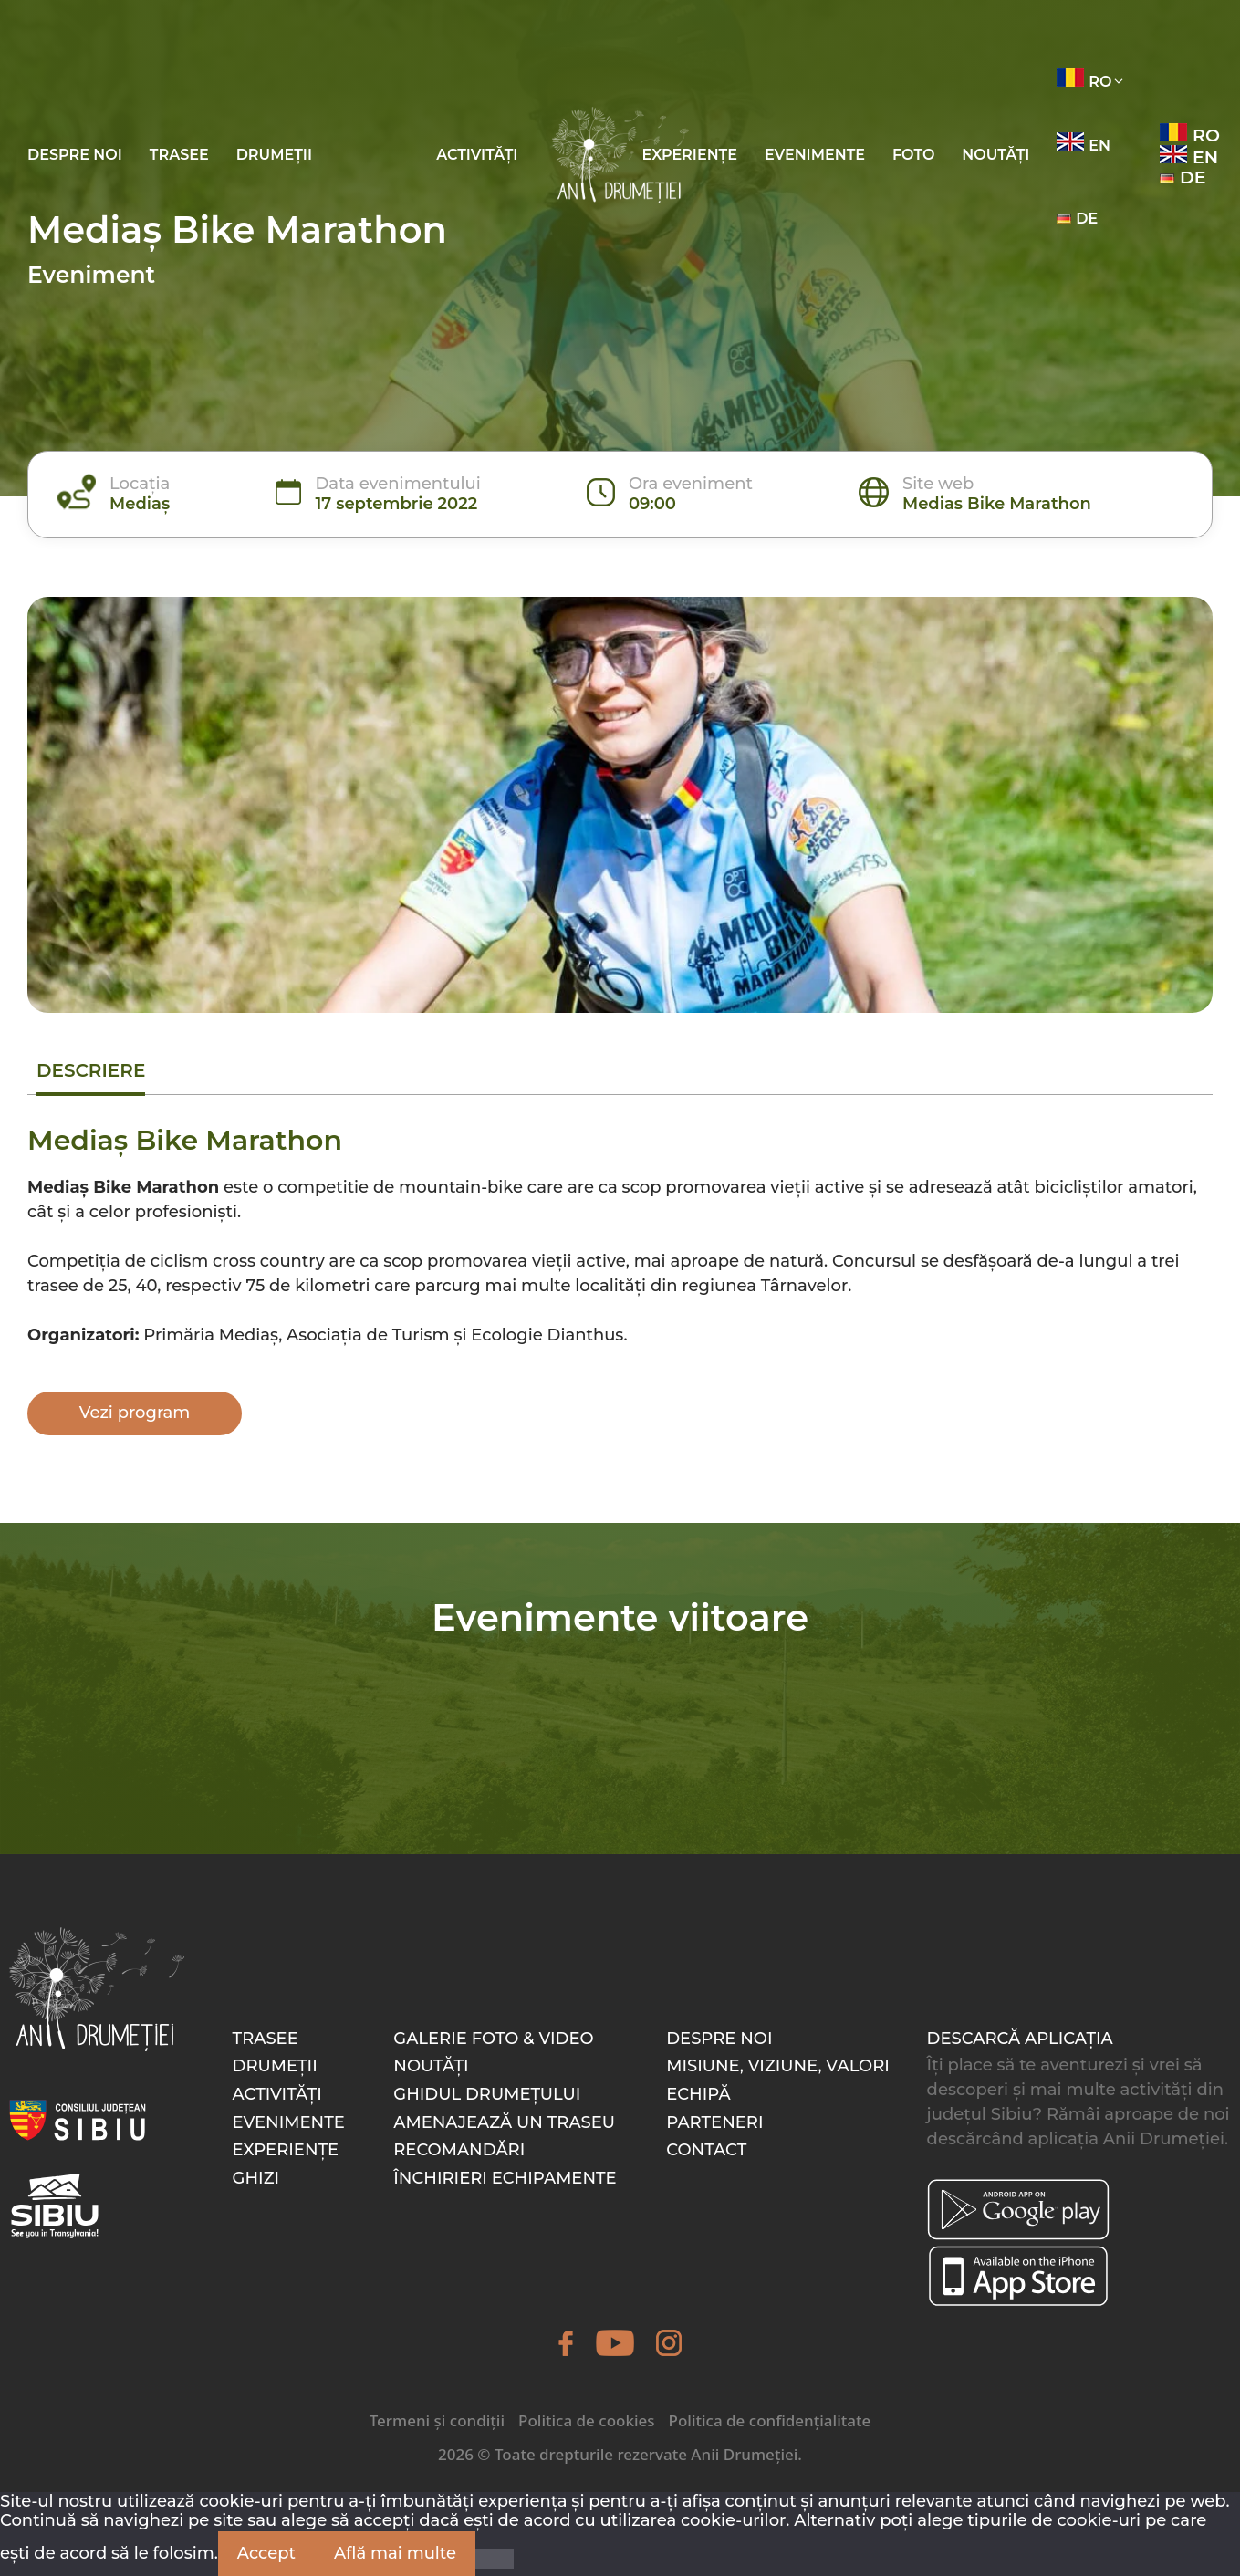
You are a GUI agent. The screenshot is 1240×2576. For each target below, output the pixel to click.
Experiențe (689, 154)
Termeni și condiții (437, 2420)
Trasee (179, 154)
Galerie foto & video (493, 2038)
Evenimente (815, 154)
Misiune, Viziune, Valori (778, 2066)
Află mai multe (395, 2553)
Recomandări (459, 2150)
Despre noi (74, 154)
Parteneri (714, 2122)
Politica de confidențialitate (770, 2420)
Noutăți (995, 154)
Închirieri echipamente (504, 2178)
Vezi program (135, 1413)
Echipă (698, 2094)
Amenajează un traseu (504, 2122)
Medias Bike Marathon (996, 504)
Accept (266, 2553)
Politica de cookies (586, 2420)
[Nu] (494, 2559)
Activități (476, 154)
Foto (913, 154)
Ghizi (256, 2178)
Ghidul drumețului (486, 2094)
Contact (706, 2150)
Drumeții (274, 154)
